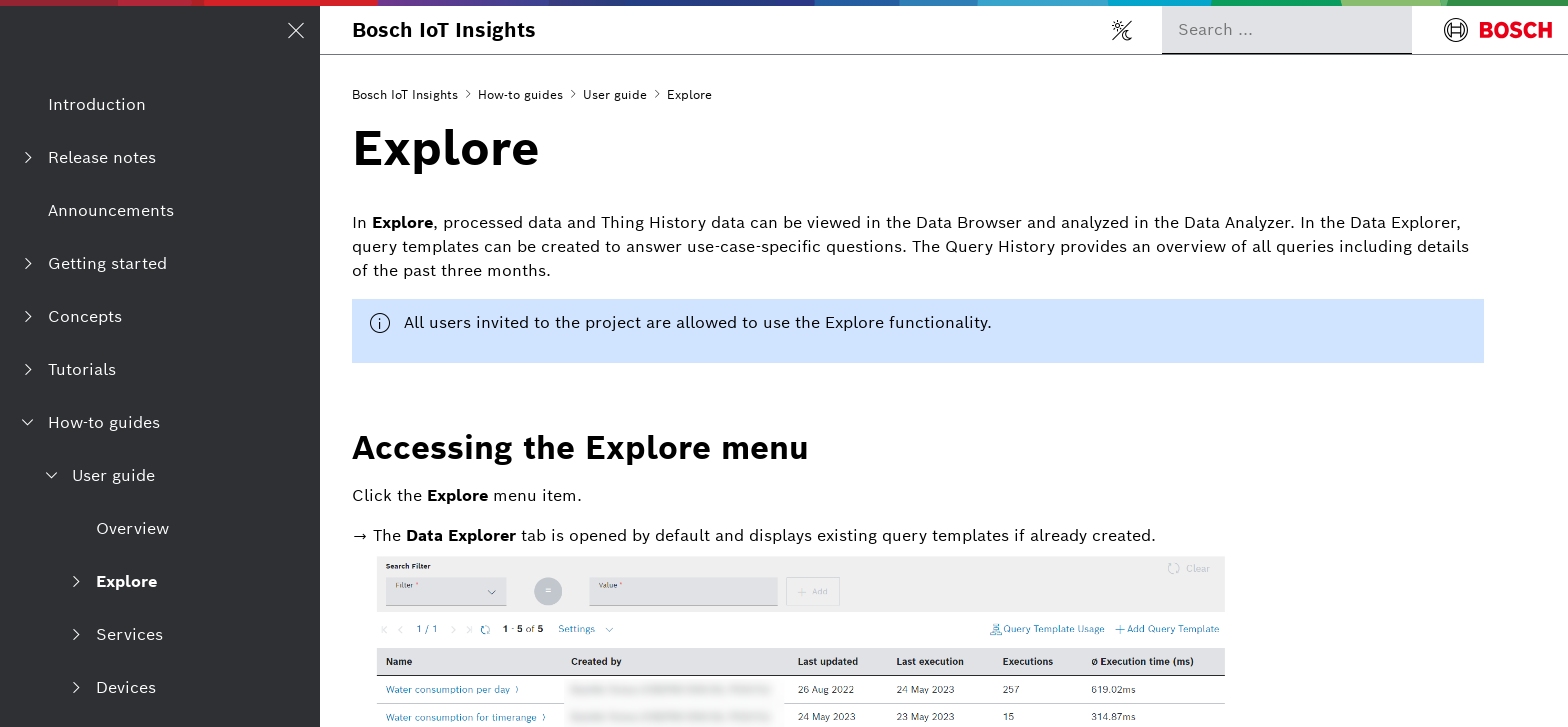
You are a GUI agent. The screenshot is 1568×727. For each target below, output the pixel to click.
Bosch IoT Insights (444, 30)
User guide (615, 94)
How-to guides (520, 94)
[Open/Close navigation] (296, 30)
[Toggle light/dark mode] (1122, 30)
